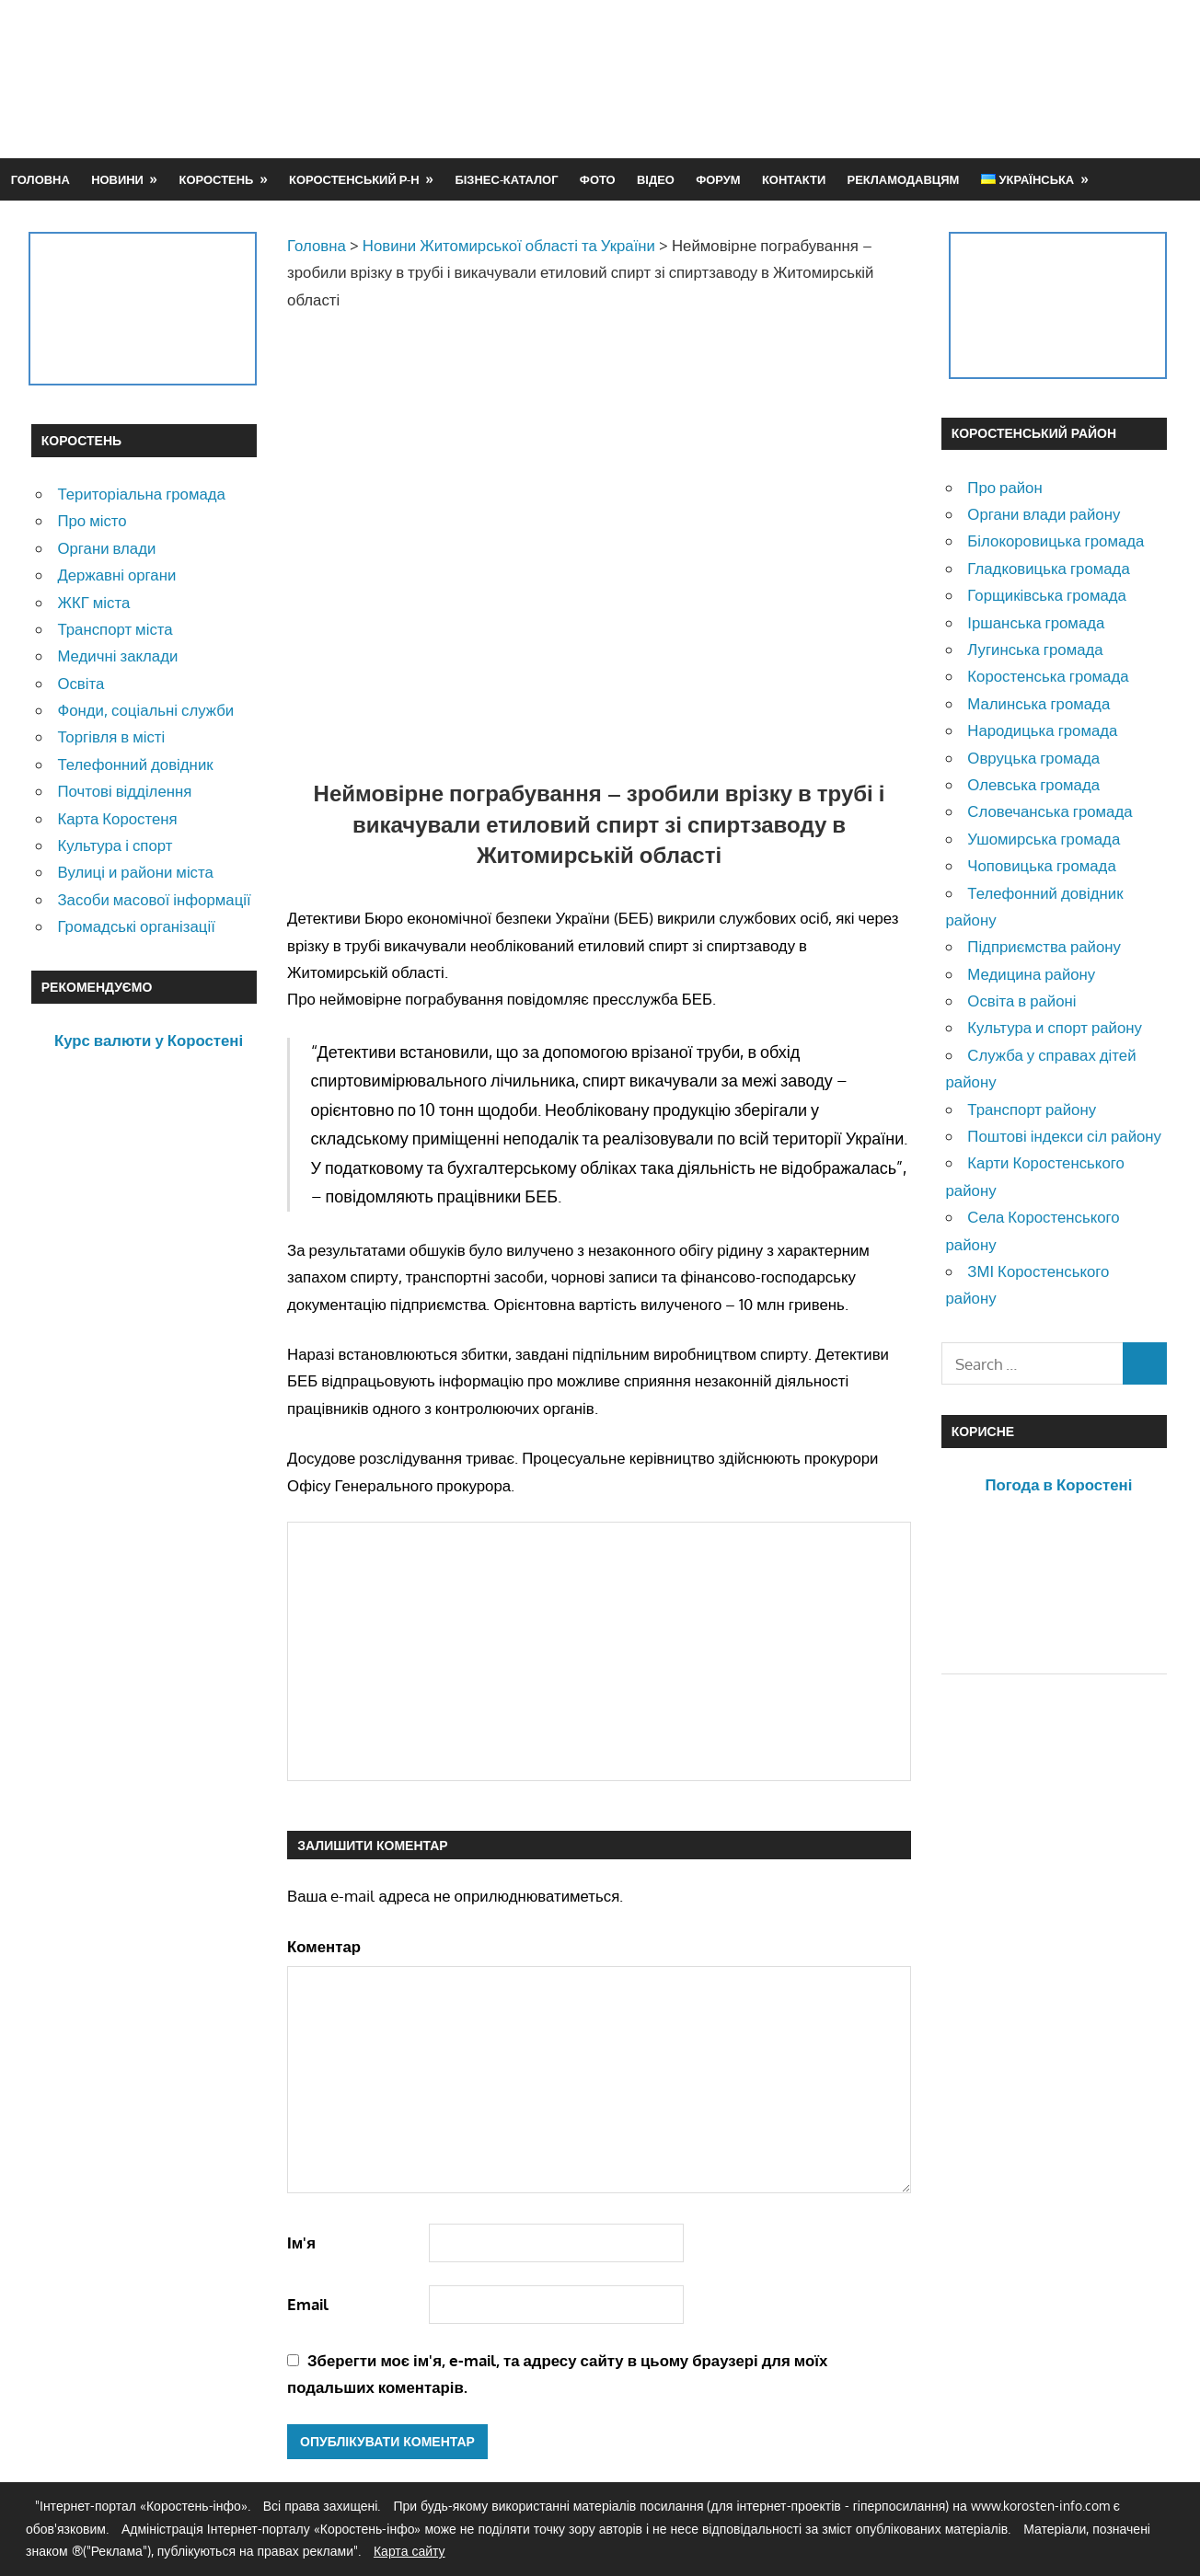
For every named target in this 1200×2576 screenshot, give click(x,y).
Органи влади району (1043, 513)
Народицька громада (1042, 730)
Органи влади (106, 548)
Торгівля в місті (111, 736)
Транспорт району (1031, 1109)
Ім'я (301, 2242)
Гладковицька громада (1048, 568)
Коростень (216, 179)
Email (308, 2304)
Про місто (91, 520)
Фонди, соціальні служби (145, 709)
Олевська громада (1033, 784)
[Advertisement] (834, 78)
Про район (1004, 487)
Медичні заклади (117, 655)
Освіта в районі (1021, 1000)
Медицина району (1031, 973)
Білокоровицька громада (1055, 540)
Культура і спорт (114, 845)
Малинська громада (1038, 703)
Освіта (80, 683)
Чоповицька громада (1041, 865)
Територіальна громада (141, 493)
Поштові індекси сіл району (1064, 1135)
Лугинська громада (1034, 649)
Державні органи (116, 574)
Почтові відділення (124, 790)
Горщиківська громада (1046, 594)
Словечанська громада (1049, 811)
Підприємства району (1044, 946)
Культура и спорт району (1054, 1027)
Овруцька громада (1033, 757)
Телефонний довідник (135, 764)
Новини (117, 179)
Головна (40, 179)
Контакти (793, 179)
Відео (656, 179)
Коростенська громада (1047, 675)
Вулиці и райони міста (135, 871)
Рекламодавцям (904, 179)
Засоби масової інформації (153, 899)
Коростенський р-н (354, 179)
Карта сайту (409, 2551)
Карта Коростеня (117, 818)
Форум (718, 179)
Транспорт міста (114, 628)
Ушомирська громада (1043, 838)
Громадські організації (135, 926)
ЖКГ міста (93, 602)
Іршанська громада (1035, 622)
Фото (598, 179)
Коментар (324, 1946)
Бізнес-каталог (506, 179)
